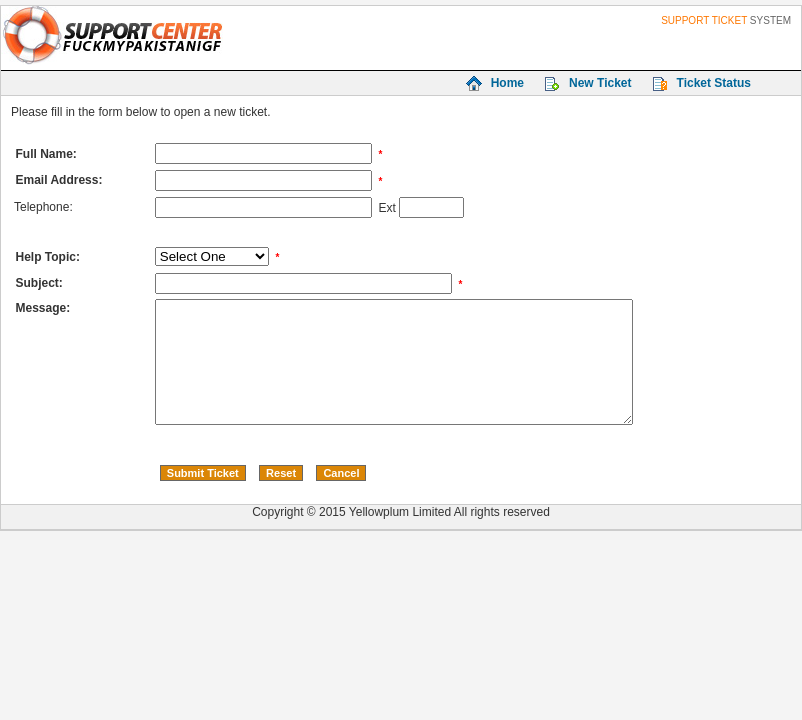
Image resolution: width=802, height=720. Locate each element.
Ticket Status (714, 83)
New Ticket (600, 83)
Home (507, 83)
